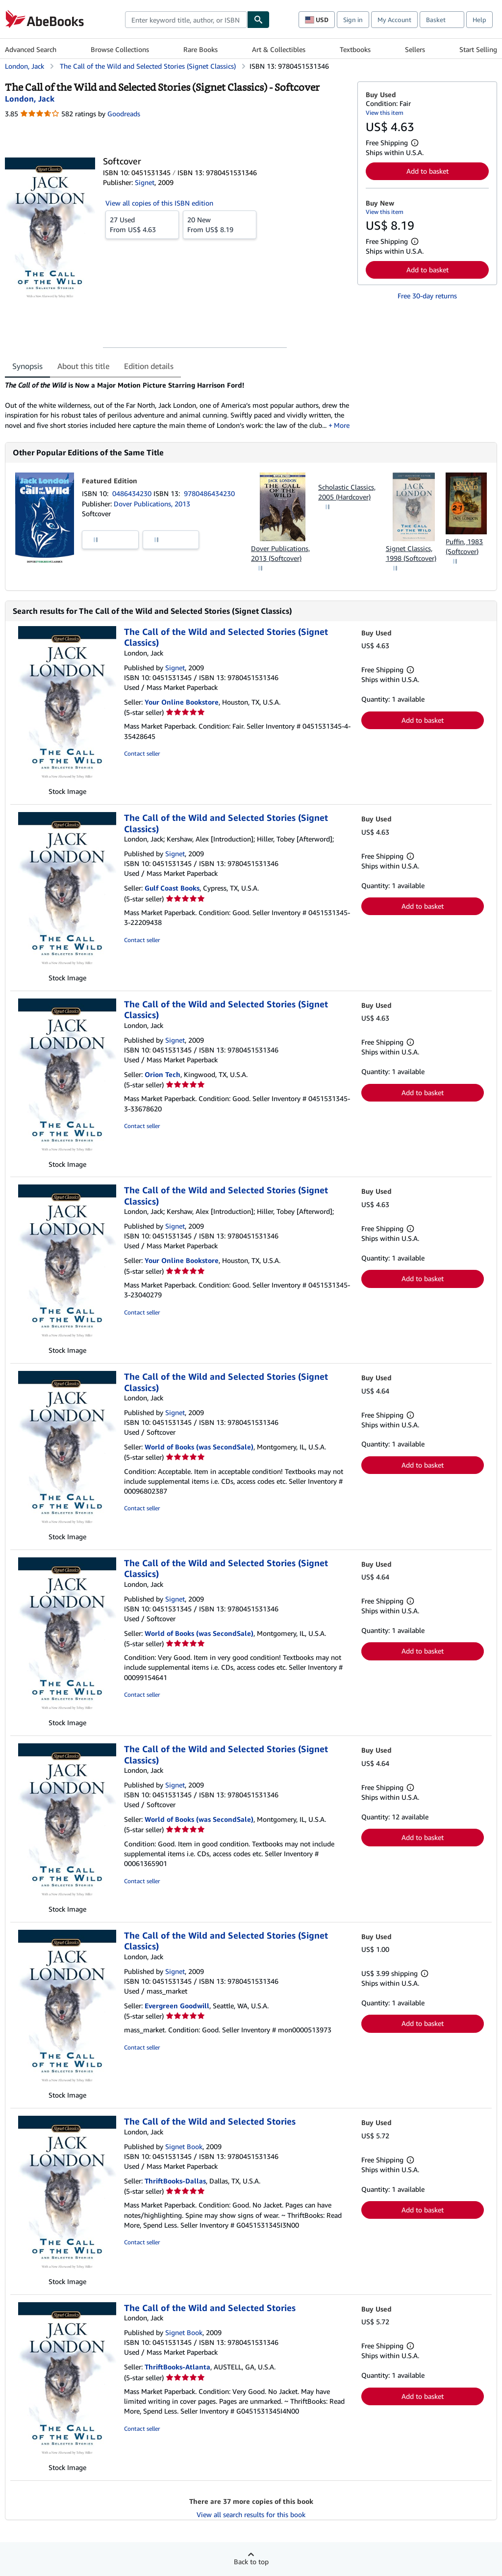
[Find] (258, 19)
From (142, 224)
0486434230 (132, 493)
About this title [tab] (83, 366)
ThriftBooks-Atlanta (177, 2367)
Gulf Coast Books (172, 888)
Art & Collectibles (278, 49)
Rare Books (200, 49)
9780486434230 (209, 493)
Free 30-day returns (427, 295)
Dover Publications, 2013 (152, 503)
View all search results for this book (251, 2514)
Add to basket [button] (427, 171)
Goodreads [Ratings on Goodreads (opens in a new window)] (123, 113)
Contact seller (142, 753)
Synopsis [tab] (27, 366)
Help (479, 20)
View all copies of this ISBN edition (159, 203)
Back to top (251, 2561)
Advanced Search (30, 49)
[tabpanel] (177, 405)
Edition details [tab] (149, 366)
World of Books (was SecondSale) (199, 1447)
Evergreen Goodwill (177, 2005)
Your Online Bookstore (182, 702)
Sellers (415, 49)
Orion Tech (162, 1074)
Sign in (353, 20)
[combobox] (186, 19)
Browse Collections (120, 49)
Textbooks (355, 49)
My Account (394, 20)
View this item (384, 112)
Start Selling (478, 49)
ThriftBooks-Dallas (175, 2181)
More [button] (342, 425)
